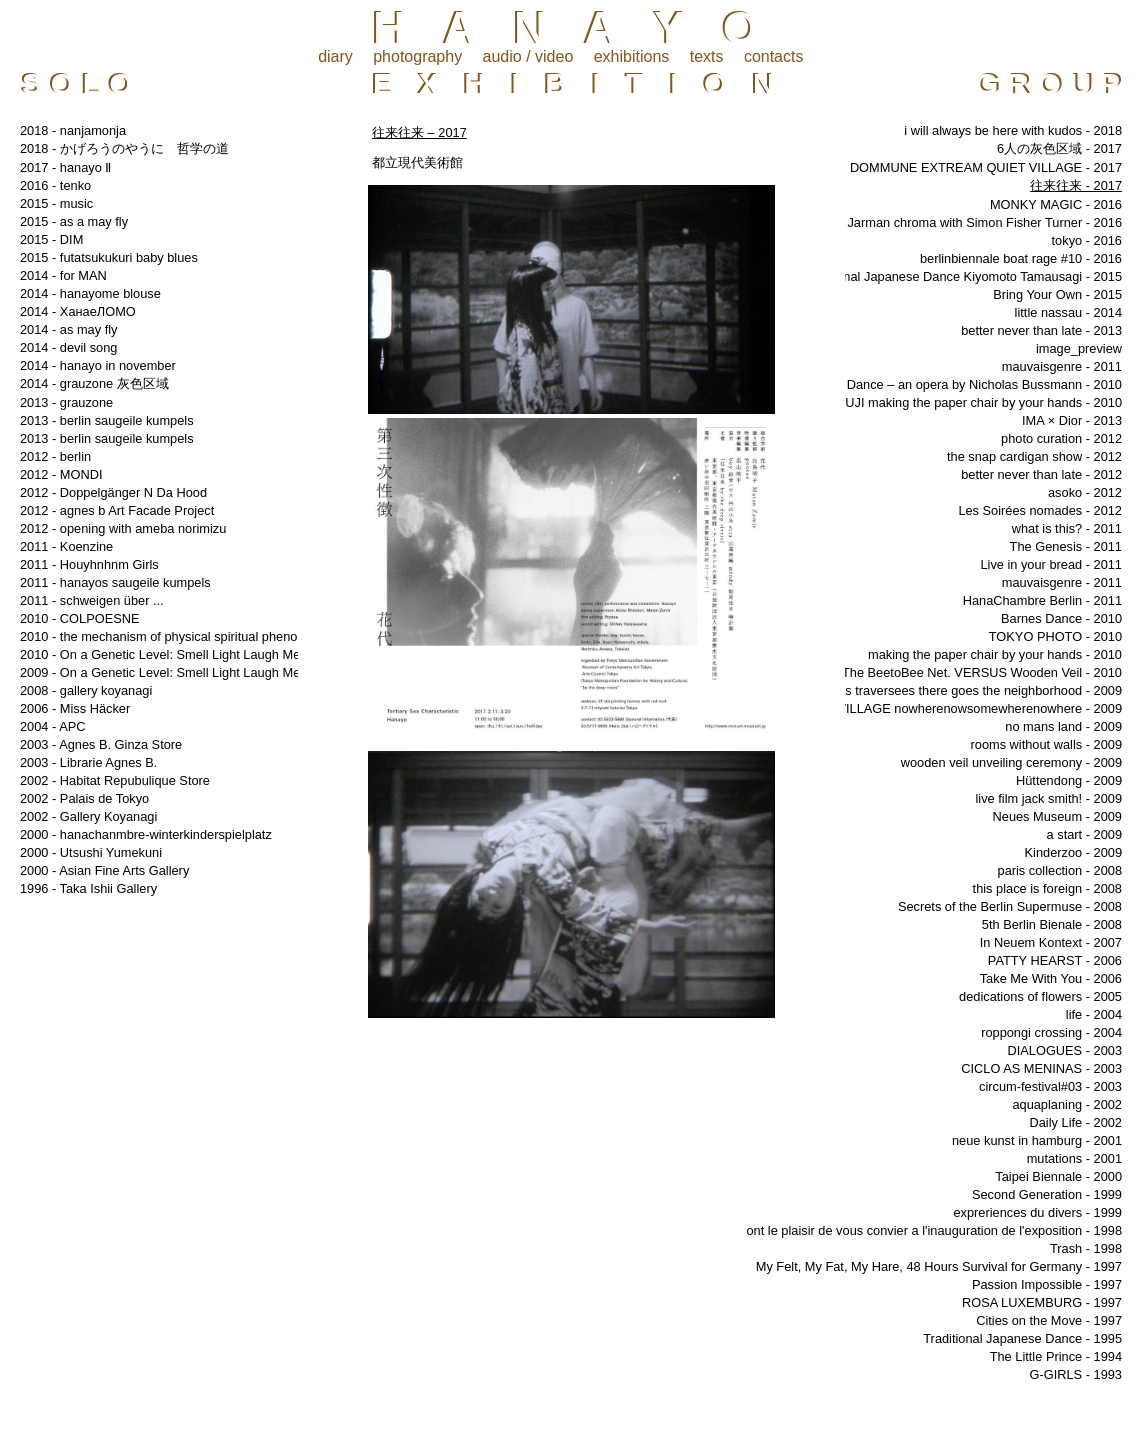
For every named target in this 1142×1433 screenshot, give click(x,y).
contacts (774, 56)
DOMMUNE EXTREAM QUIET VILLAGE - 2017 (986, 167)
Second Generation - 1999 (1047, 1194)
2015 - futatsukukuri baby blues (109, 257)
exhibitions (632, 56)
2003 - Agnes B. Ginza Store (101, 744)
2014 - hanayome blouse (90, 293)
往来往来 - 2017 (1076, 185)
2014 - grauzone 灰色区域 (94, 383)
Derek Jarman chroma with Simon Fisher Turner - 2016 (966, 222)
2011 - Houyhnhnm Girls (89, 564)
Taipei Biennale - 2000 (1058, 1176)
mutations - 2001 (1074, 1158)
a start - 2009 (1084, 834)
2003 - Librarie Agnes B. (88, 762)
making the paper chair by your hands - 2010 (995, 654)
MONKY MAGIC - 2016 (1056, 204)
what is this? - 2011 (1067, 528)
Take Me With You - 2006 (1051, 978)
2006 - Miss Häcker (75, 708)
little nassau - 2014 (1068, 312)
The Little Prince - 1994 (1056, 1356)
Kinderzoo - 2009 (1073, 852)
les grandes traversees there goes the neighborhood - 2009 (954, 690)
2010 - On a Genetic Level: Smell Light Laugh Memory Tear (188, 654)
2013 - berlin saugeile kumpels (107, 420)
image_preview (1079, 348)
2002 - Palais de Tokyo (84, 798)
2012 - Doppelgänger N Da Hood (113, 492)
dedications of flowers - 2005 (1040, 996)
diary (335, 56)
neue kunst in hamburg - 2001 (1037, 1140)
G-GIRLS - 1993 (1076, 1374)
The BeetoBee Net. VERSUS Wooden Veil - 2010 (982, 672)
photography (417, 56)
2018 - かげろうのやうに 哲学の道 (124, 148)
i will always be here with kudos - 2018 (1013, 130)
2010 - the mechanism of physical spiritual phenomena (174, 636)
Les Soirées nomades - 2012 (1040, 510)
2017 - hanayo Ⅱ (65, 167)
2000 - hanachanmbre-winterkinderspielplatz (146, 834)
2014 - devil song (68, 347)
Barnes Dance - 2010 (1061, 618)
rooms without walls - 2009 (1047, 744)
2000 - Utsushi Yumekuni (91, 852)
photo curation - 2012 (1061, 438)
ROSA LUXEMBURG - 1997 (1042, 1302)
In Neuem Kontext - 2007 (1051, 942)
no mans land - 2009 (1063, 726)
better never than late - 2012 (1041, 474)
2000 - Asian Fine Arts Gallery (104, 870)
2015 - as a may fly (74, 221)
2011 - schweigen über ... (92, 600)
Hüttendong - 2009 (1069, 780)
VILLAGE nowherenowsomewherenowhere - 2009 (979, 708)
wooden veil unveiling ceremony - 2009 (1011, 762)
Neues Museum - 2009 (1057, 816)
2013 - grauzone (66, 402)
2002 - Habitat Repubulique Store (115, 780)
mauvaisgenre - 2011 (1062, 366)
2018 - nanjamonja (73, 130)
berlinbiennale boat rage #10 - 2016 (1021, 258)
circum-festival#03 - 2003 (1050, 1086)
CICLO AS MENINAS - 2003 (1041, 1068)
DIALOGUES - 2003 (1064, 1050)
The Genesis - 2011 (1066, 546)
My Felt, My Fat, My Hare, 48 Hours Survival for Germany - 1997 (939, 1266)
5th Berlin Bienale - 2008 (1052, 924)
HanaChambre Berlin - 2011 (1042, 600)
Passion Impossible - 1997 (1047, 1284)
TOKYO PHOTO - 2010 (1055, 636)
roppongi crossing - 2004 (1051, 1032)
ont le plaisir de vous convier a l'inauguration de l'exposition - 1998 (934, 1230)
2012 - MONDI (61, 474)
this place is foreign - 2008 (1047, 888)
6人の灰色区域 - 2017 (1059, 148)
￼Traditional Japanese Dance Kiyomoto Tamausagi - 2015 (955, 276)
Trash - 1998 (1086, 1248)
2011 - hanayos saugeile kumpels (115, 582)
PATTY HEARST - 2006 (1055, 960)
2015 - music (56, 203)
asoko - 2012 (1085, 492)
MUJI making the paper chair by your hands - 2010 (978, 402)
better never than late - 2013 (1041, 330)
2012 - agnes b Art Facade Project (117, 510)
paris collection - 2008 (1060, 870)
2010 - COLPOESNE (80, 618)
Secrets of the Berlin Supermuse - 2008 (1010, 906)
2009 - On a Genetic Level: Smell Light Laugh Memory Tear (188, 672)
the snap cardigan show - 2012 (1034, 456)
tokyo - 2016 (1087, 240)
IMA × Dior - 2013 (1072, 420)
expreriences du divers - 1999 (1037, 1212)
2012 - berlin (55, 456)
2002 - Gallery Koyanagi (88, 816)
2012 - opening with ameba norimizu (123, 528)
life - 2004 (1094, 1014)
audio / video (528, 56)
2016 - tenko (55, 185)
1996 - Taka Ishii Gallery (88, 888)
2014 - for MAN (63, 275)
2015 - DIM (51, 239)
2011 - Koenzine (66, 546)
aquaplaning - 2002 (1067, 1104)
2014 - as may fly (68, 329)
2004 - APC (52, 726)
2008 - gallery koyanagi (86, 690)
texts (707, 56)
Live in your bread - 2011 (1051, 564)
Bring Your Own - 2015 (1057, 294)
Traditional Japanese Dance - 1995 (1022, 1338)
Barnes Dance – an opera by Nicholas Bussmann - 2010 (962, 384)
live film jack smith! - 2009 (1049, 798)
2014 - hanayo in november (98, 365)
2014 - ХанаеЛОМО (78, 311)
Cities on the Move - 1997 (1049, 1320)
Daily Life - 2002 (1076, 1122)
